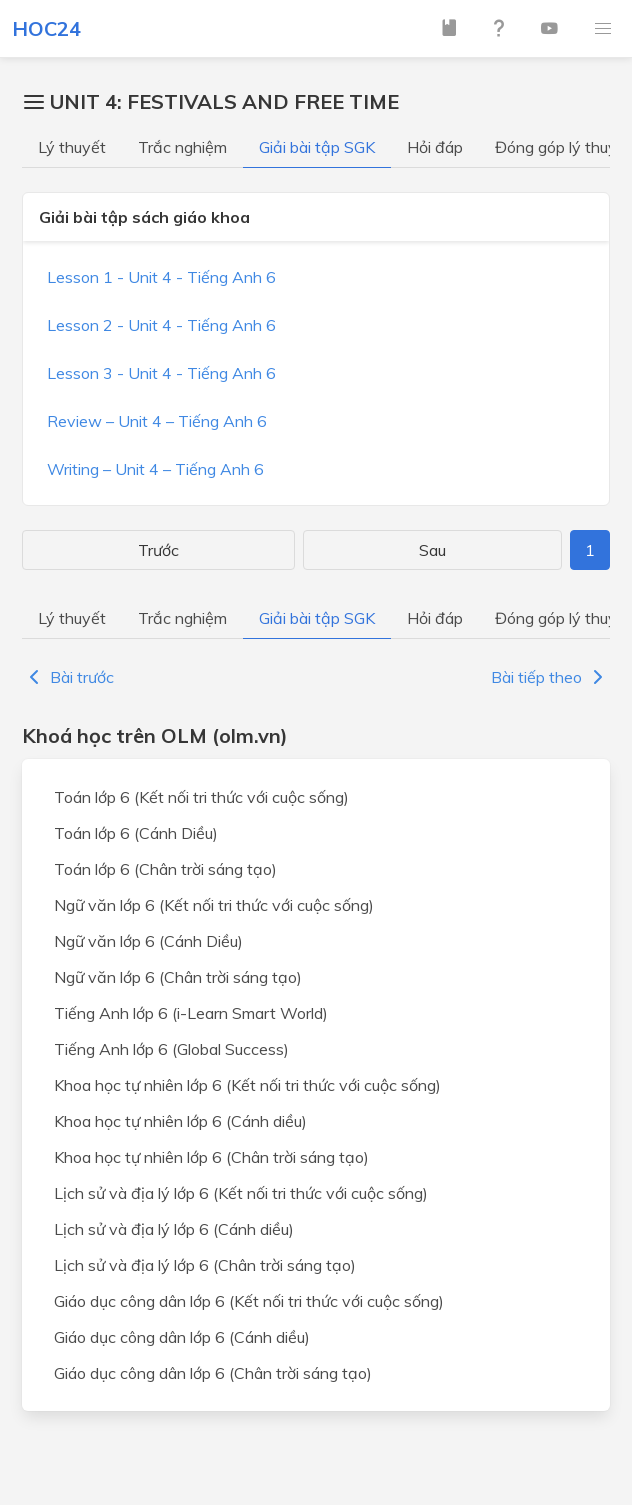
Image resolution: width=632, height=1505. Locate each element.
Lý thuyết (72, 147)
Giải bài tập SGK (317, 147)
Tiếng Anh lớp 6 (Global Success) (171, 1049)
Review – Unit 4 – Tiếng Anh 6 (157, 421)
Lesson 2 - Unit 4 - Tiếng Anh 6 (161, 325)
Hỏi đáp (435, 147)
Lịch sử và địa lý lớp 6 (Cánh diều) (174, 1229)
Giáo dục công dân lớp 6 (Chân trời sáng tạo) (213, 1373)
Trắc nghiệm (182, 147)
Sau (432, 550)
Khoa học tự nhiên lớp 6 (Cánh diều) (180, 1121)
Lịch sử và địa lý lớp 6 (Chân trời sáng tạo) (205, 1265)
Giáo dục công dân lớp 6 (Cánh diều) (182, 1337)
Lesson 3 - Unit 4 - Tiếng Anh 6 (161, 373)
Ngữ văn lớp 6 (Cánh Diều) (148, 941)
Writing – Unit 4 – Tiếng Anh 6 (155, 469)
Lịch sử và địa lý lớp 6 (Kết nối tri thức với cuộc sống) (241, 1193)
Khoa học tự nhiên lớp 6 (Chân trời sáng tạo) (211, 1157)
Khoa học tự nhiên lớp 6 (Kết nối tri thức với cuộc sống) (247, 1085)
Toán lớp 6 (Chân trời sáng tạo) (165, 869)
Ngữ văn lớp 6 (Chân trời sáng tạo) (178, 977)
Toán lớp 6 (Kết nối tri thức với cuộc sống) (201, 797)
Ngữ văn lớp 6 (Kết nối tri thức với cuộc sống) (214, 905)
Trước (158, 550)
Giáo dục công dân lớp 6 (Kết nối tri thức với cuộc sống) (249, 1301)
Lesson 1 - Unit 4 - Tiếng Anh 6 (161, 277)
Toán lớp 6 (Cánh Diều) (136, 833)
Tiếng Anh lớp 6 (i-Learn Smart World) (191, 1013)
